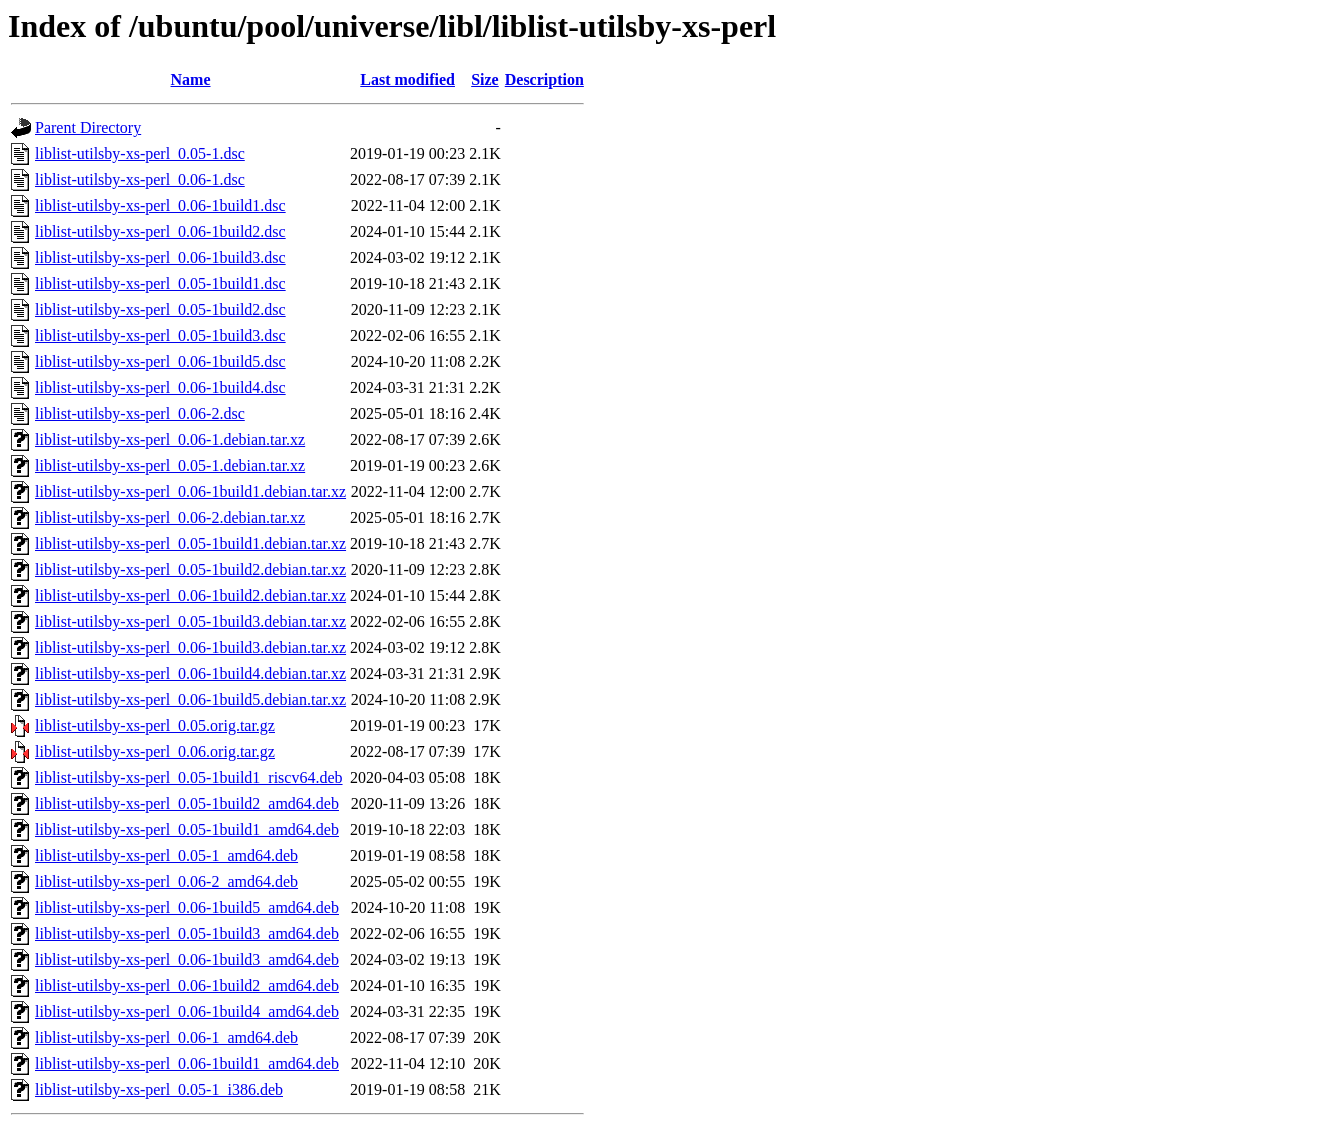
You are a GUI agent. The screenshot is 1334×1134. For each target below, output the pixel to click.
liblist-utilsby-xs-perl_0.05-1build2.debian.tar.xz (190, 569)
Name (191, 79)
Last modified (407, 79)
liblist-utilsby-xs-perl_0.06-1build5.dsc (160, 361)
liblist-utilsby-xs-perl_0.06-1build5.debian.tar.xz (190, 699)
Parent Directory (88, 127)
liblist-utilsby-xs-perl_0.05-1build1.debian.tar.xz (190, 543)
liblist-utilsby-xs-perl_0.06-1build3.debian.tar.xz (190, 647)
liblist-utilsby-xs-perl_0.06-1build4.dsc (160, 387)
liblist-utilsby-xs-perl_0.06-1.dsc (140, 179)
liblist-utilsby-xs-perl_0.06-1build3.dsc (160, 257)
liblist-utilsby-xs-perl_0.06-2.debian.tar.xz (170, 517)
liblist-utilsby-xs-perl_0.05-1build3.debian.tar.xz (190, 621)
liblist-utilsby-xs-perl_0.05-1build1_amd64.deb (187, 829)
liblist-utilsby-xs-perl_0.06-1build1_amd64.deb (187, 1063)
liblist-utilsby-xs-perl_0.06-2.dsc (140, 413)
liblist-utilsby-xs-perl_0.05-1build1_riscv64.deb (189, 777)
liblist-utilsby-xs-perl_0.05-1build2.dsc (160, 309)
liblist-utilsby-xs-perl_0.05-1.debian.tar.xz (170, 465)
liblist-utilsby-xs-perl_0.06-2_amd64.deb (166, 881)
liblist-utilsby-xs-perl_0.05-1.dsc (140, 153)
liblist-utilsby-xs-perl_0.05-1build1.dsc (160, 283)
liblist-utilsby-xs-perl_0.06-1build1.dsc (160, 205)
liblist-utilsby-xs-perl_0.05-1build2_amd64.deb (187, 803)
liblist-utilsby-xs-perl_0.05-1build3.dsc (160, 335)
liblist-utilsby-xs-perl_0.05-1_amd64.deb (166, 855)
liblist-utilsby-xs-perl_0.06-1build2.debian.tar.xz (190, 595)
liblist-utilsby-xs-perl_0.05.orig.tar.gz (155, 725)
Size (485, 79)
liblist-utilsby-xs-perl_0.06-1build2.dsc (160, 231)
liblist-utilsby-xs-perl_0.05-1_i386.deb (159, 1089)
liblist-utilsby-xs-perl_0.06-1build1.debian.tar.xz (190, 491)
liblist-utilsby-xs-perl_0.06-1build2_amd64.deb (187, 985)
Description (544, 79)
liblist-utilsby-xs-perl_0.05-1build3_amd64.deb (187, 933)
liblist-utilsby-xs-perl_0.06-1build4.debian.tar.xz (190, 673)
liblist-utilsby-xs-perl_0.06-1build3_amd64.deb (187, 959)
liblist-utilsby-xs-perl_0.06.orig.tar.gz (155, 751)
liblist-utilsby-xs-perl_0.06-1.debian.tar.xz (170, 439)
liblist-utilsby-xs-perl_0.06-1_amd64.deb (166, 1037)
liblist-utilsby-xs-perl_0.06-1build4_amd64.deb (187, 1011)
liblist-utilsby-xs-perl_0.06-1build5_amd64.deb (187, 907)
